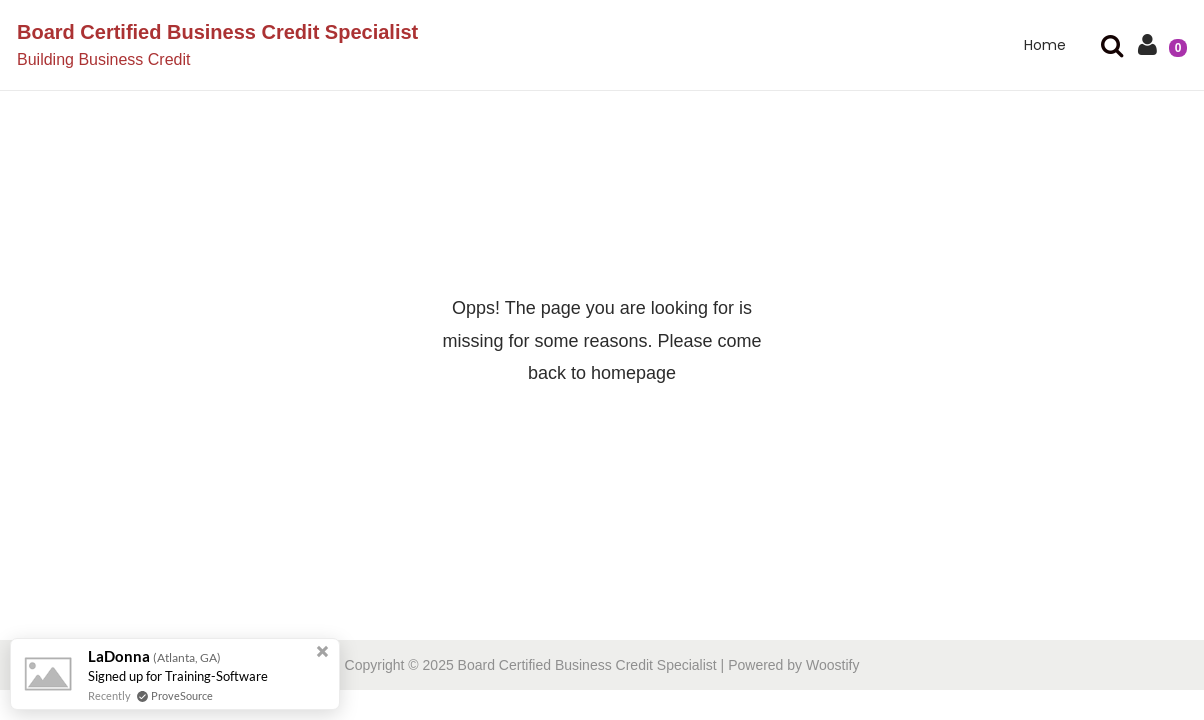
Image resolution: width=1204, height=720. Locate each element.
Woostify (832, 665)
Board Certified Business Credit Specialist (217, 32)
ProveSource (182, 695)
